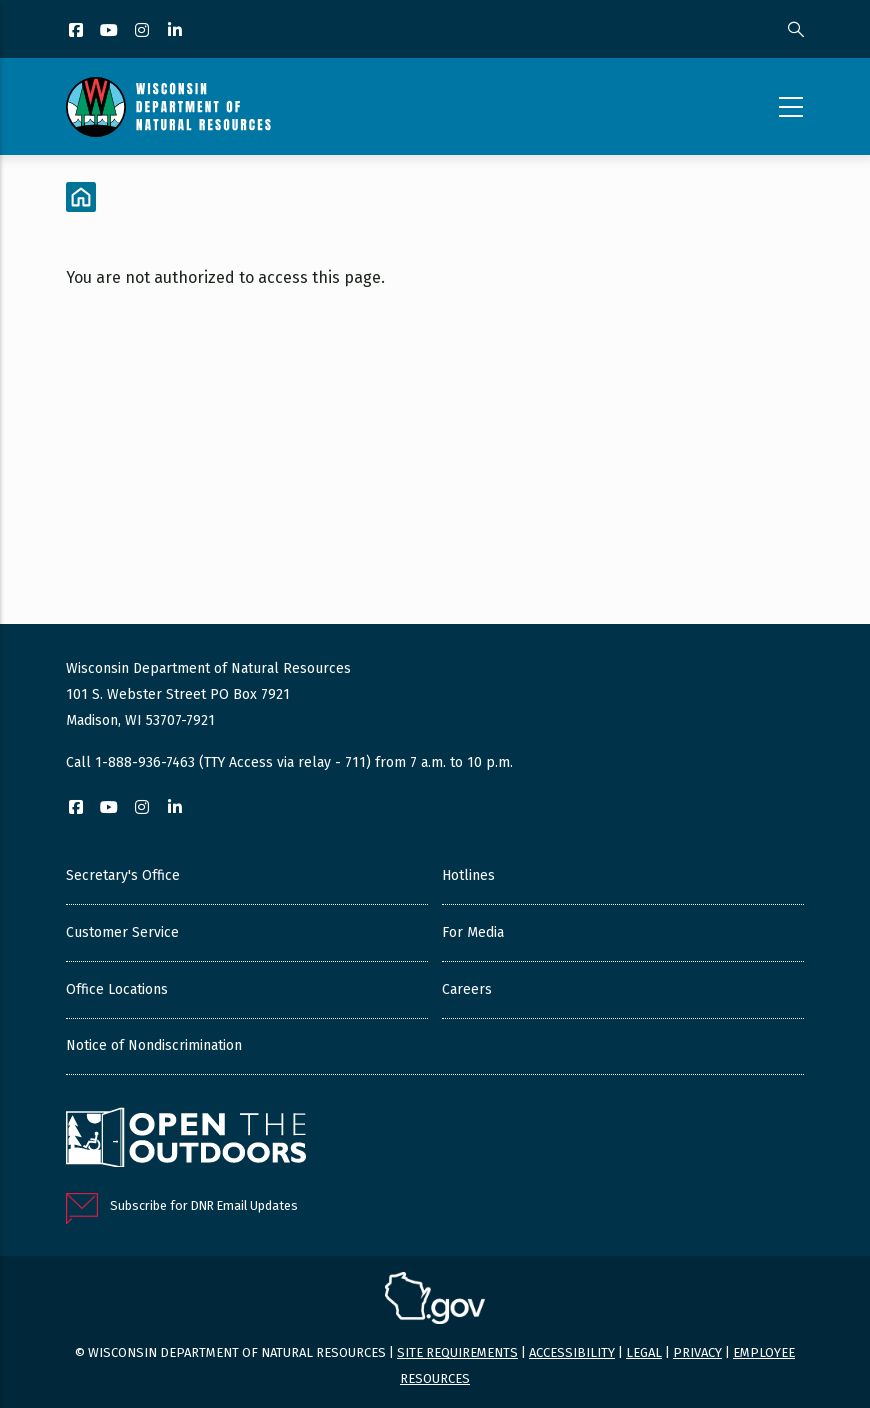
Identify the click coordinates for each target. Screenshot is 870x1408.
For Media (473, 932)
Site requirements (457, 1352)
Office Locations (117, 989)
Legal (644, 1352)
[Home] (81, 197)
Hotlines (468, 875)
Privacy (697, 1352)
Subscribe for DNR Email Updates (204, 1205)
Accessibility (572, 1352)
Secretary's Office (123, 875)
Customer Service (122, 932)
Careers (467, 989)
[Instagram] (143, 31)
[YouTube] (110, 31)
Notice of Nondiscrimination (154, 1045)
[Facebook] (77, 31)
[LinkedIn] (176, 31)
